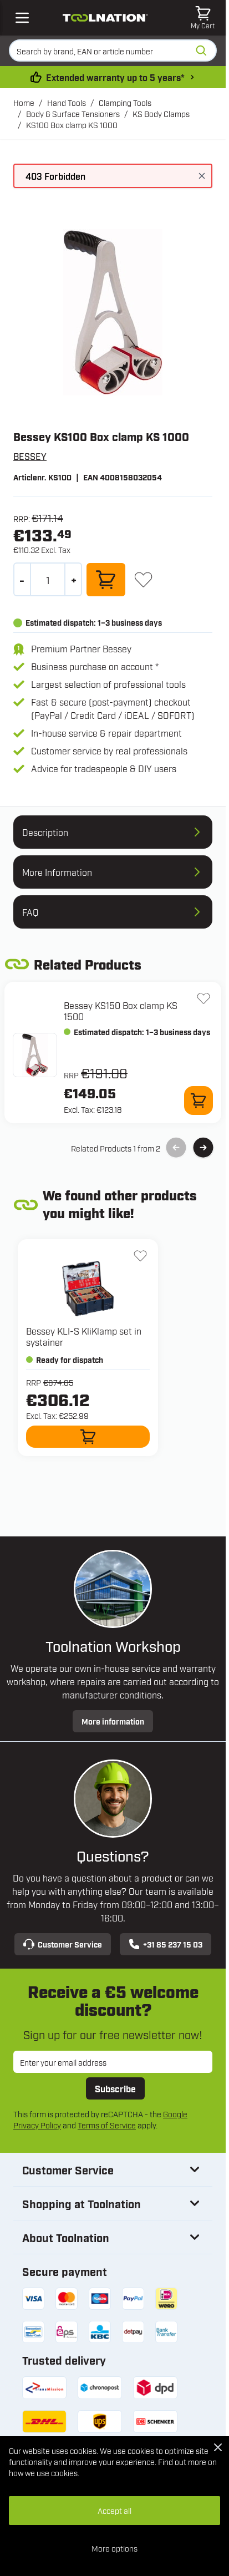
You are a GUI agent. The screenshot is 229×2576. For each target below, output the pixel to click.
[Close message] (202, 176)
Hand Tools (66, 102)
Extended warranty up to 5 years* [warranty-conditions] (115, 77)
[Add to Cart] (105, 579)
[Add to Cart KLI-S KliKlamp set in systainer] (88, 1437)
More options (114, 2548)
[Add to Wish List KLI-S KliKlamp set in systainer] (140, 1255)
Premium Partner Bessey (81, 648)
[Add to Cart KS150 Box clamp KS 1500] (198, 1100)
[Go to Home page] (105, 17)
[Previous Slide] (176, 1148)
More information (113, 1721)
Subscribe (115, 2088)
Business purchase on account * (95, 666)
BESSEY (30, 456)
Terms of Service (107, 2124)
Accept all (114, 2510)
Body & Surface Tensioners (73, 113)
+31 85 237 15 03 (165, 1944)
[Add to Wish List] (143, 579)
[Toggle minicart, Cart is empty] (203, 17)
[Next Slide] (203, 1148)
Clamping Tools (125, 102)
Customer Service (62, 1944)
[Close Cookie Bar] (218, 2447)
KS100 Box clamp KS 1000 (72, 124)
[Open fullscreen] (112, 312)
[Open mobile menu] (22, 17)
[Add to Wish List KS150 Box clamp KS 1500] (203, 998)
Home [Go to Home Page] (23, 102)
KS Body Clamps (161, 113)
